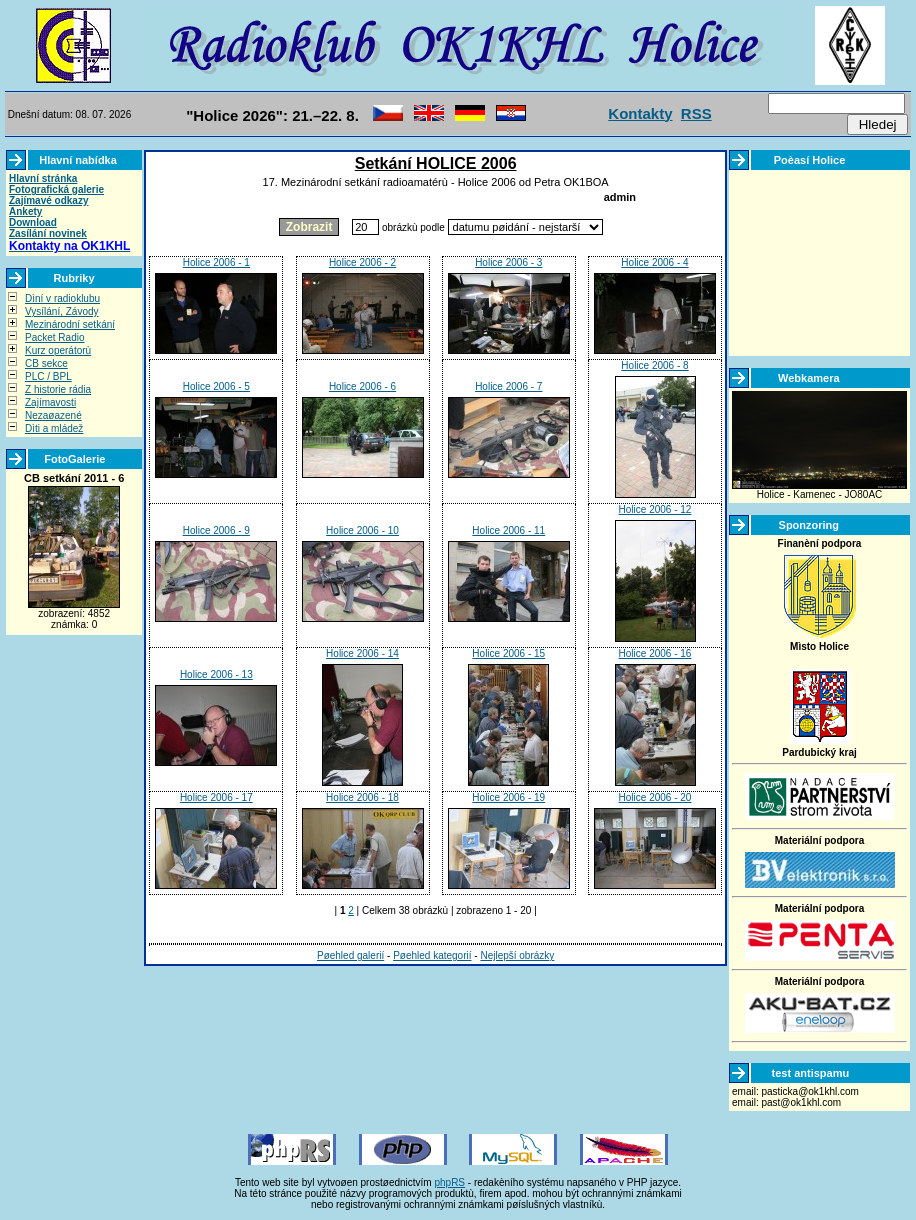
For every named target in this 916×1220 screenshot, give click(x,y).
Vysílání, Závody (62, 311)
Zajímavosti (50, 402)
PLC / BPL (48, 376)
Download (33, 222)
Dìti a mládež (54, 428)
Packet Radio (54, 337)
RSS (696, 113)
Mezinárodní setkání (70, 324)
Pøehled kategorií (432, 955)
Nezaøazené (53, 415)
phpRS (449, 1182)
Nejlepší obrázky (517, 955)
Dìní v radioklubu (62, 298)
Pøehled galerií (350, 955)
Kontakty (640, 113)
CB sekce (46, 363)
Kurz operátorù (58, 350)
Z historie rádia (58, 389)
